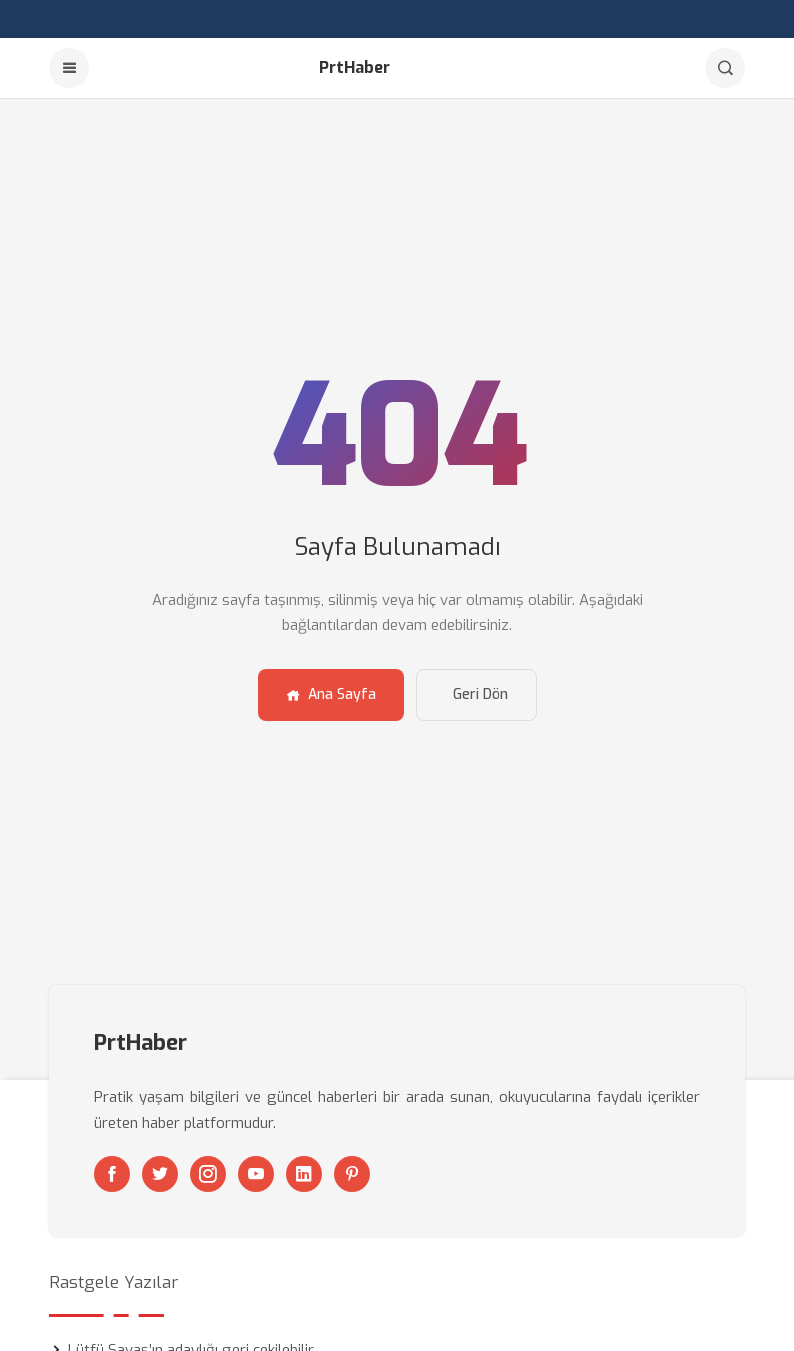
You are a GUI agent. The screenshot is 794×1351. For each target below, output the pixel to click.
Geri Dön (480, 694)
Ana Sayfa (331, 694)
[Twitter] (160, 1174)
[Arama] (725, 68)
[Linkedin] (304, 1174)
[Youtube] (256, 1174)
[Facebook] (112, 1174)
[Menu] (69, 68)
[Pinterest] (352, 1174)
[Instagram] (208, 1174)
